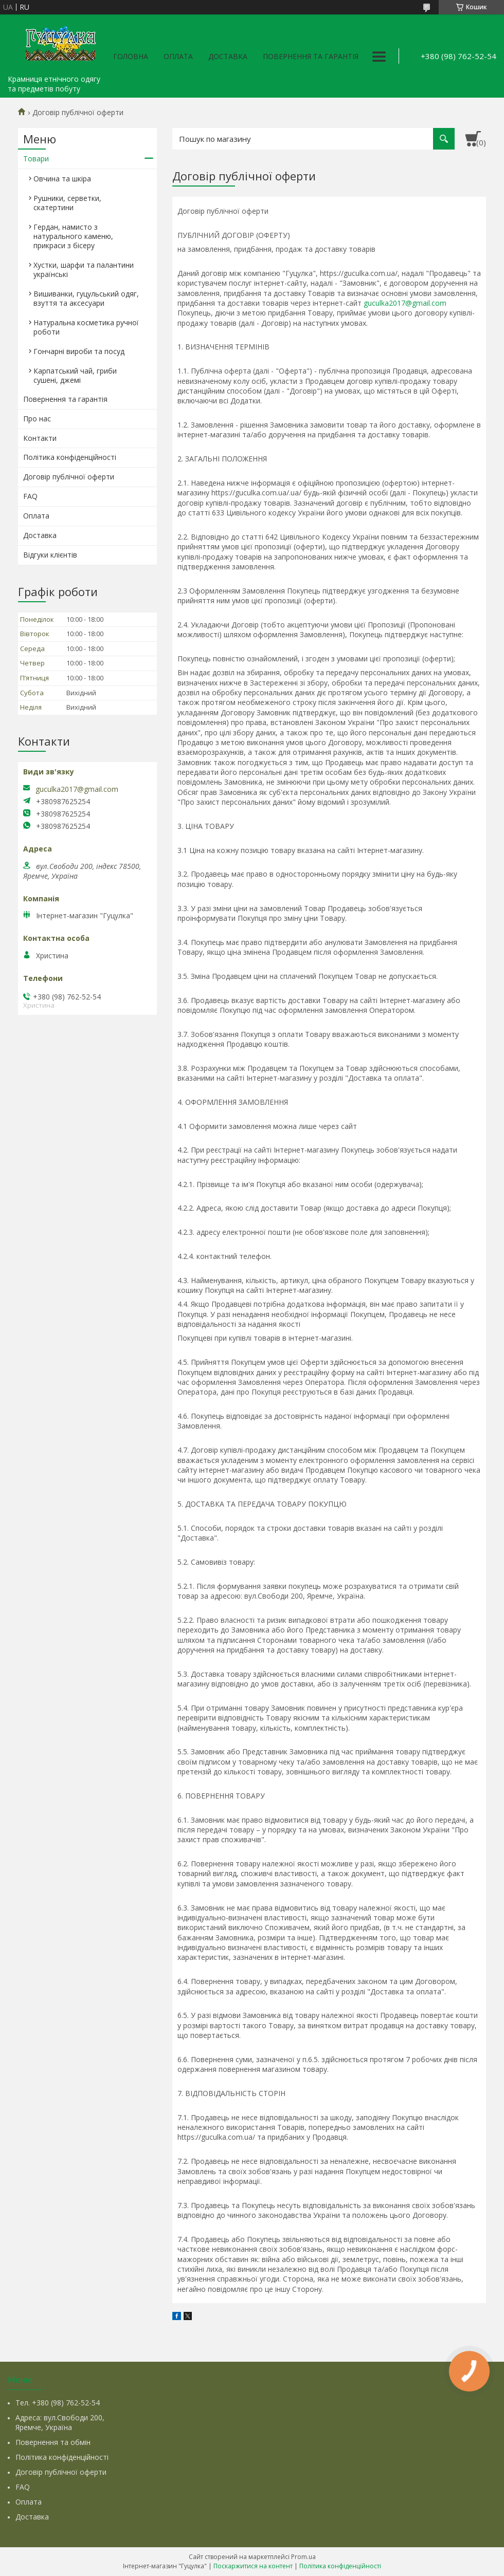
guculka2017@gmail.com (405, 303)
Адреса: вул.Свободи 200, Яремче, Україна (59, 2422)
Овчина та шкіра (62, 178)
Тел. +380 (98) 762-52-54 (57, 2402)
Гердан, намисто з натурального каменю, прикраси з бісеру (73, 236)
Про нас (37, 418)
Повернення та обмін (53, 2442)
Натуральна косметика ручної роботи (86, 327)
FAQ (30, 496)
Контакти (40, 438)
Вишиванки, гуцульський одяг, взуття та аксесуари (86, 298)
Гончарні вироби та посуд (78, 351)
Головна (130, 56)
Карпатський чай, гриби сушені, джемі (75, 375)
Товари (36, 158)
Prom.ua (303, 2556)
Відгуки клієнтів (50, 555)
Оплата (178, 56)
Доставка (227, 56)
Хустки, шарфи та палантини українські (83, 269)
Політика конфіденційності (69, 457)
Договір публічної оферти (68, 476)
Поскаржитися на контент (253, 2566)
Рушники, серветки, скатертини (67, 202)
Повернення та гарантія (310, 56)
